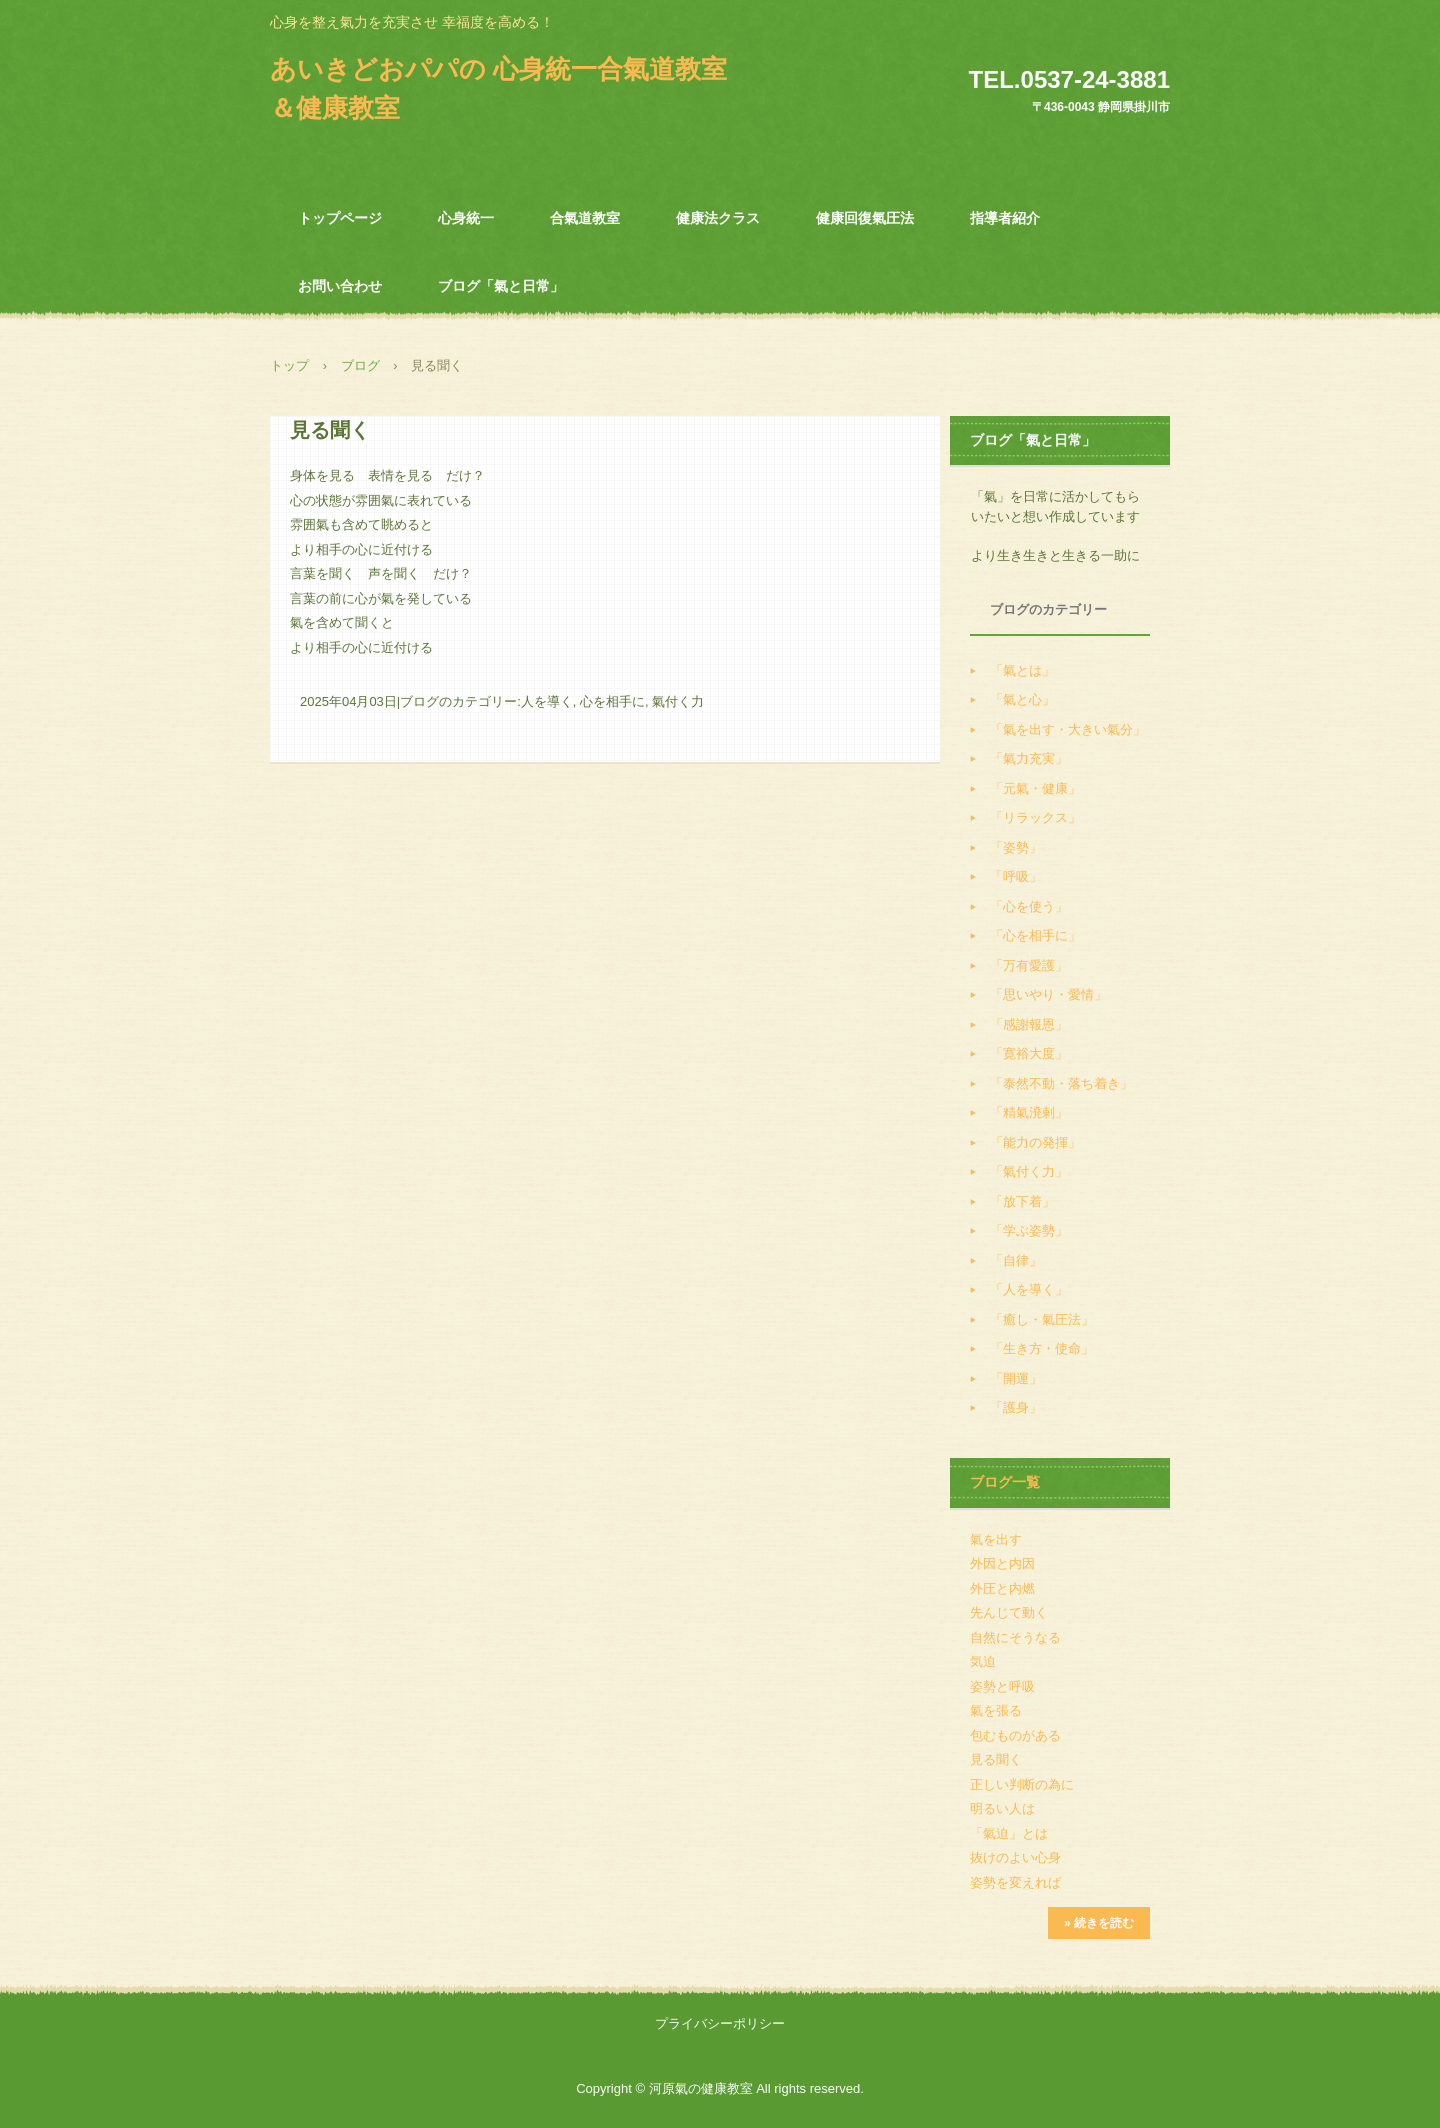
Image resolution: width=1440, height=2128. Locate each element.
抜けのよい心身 (1015, 1857)
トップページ (340, 218)
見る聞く (996, 1759)
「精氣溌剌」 (1029, 1112)
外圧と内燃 (1002, 1588)
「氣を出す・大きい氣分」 (1068, 729)
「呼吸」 (1016, 876)
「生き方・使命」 (1042, 1348)
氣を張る (996, 1710)
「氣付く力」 (1029, 1171)
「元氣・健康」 (1035, 788)
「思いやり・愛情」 (1048, 994)
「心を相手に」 (1035, 935)
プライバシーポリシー (720, 2023)
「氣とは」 (1022, 670)
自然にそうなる (1015, 1637)
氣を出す (996, 1539)
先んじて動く (1009, 1612)
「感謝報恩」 (1029, 1024)
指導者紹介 (1005, 218)
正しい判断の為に (1022, 1784)
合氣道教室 (585, 218)
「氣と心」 (1022, 699)
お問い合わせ (340, 286)
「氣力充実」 (1029, 758)
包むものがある (1015, 1735)
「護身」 (1016, 1407)
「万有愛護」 (1029, 965)
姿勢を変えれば (1015, 1882)
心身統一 (466, 218)
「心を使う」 (1029, 906)
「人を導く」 (1029, 1289)
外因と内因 (1002, 1563)
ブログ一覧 (1005, 1482)
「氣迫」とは (1009, 1833)
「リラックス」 (1035, 817)
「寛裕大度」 (1029, 1053)
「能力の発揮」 (1035, 1142)
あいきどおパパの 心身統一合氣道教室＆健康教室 (498, 88)
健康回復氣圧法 (865, 218)
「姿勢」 (1016, 847)
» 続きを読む (1099, 1923)
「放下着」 (1022, 1201)
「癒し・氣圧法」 (1042, 1319)
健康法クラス (718, 218)
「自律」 (1016, 1260)
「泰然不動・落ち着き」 (1061, 1083)
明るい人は (1002, 1808)
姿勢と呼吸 (1002, 1686)
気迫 (983, 1661)
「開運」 (1016, 1378)
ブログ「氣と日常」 (501, 286)
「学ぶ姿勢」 (1029, 1230)
